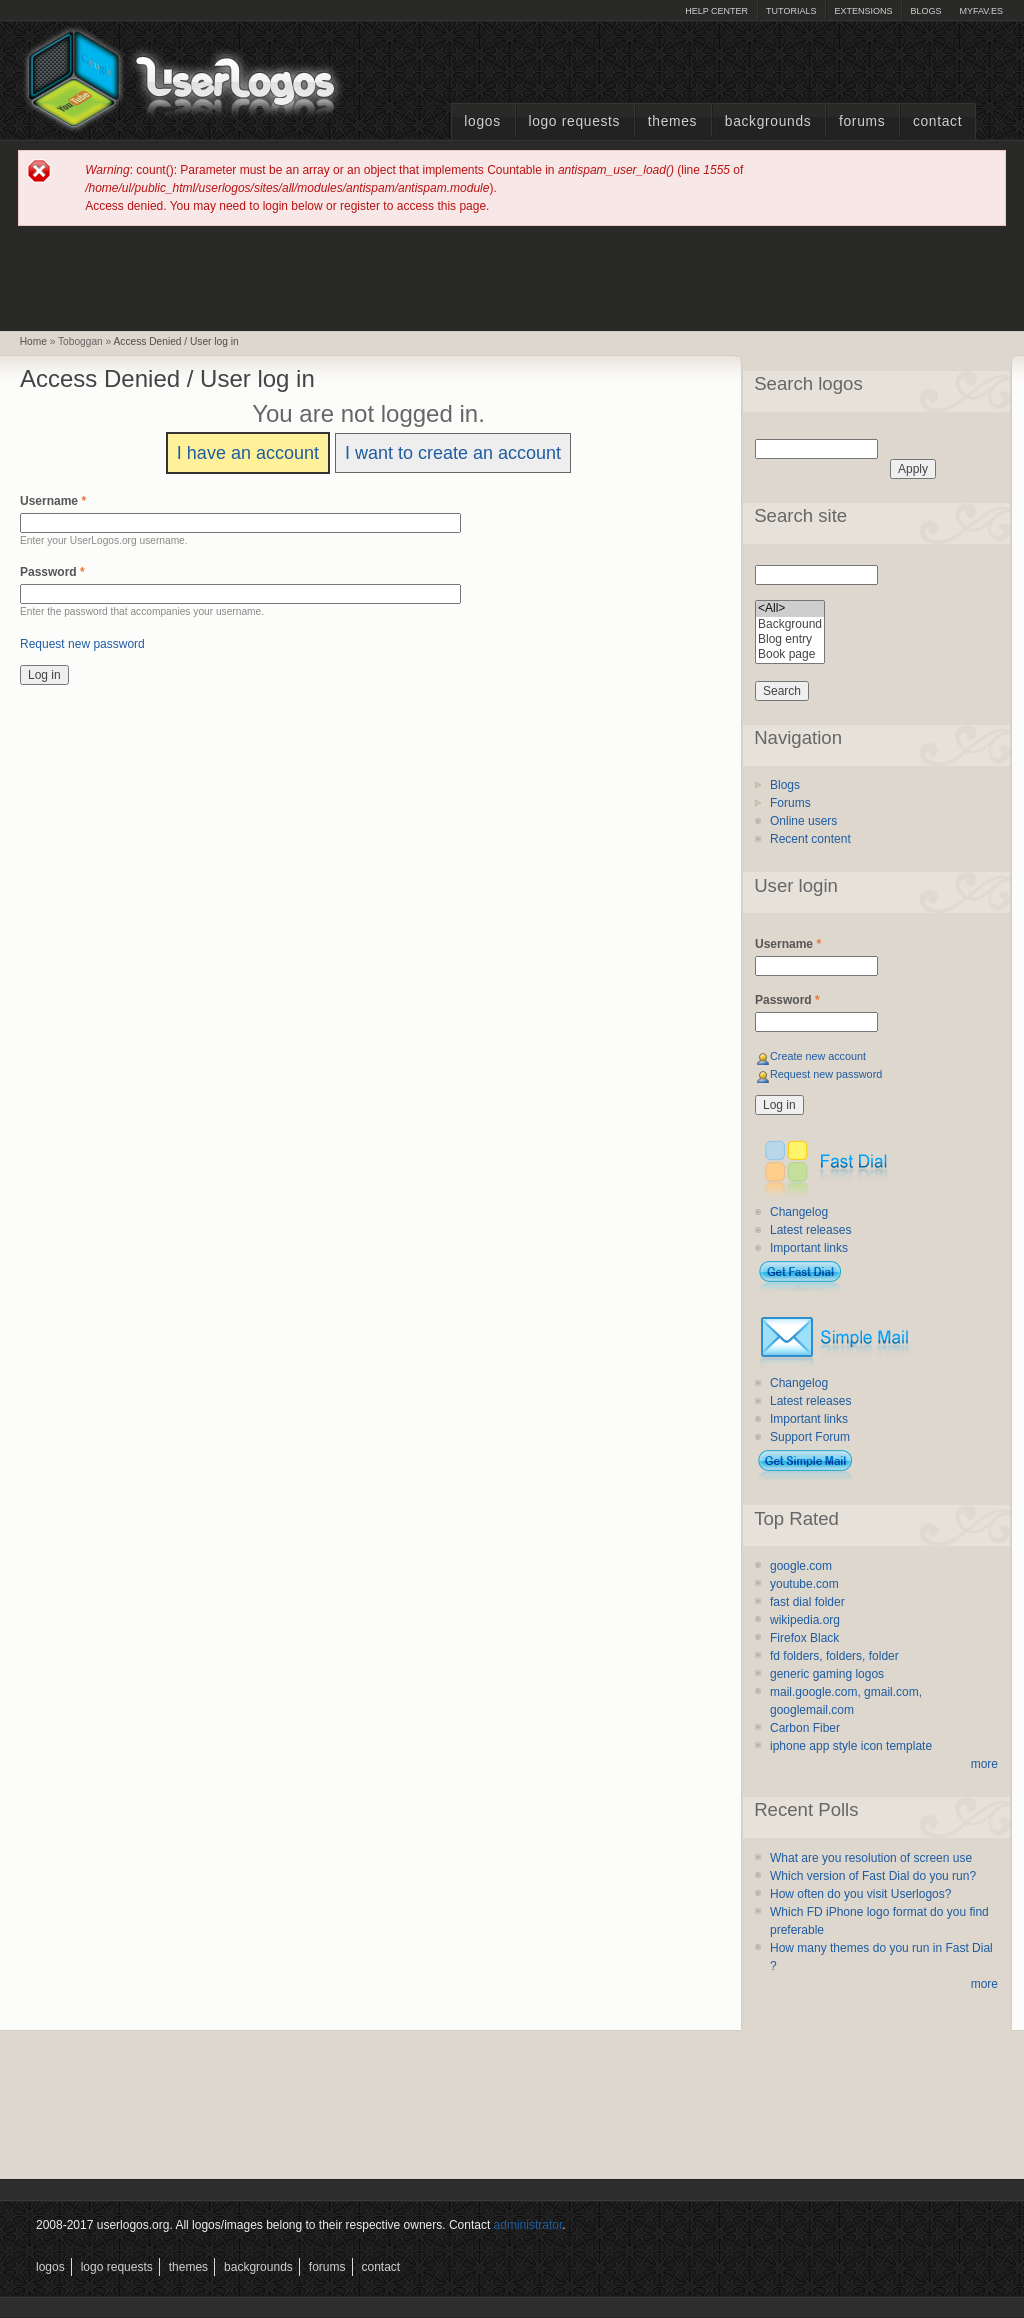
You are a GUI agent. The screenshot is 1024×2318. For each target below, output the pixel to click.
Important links (809, 1248)
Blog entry (790, 639)
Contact (937, 121)
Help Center (716, 11)
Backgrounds (768, 121)
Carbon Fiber (805, 1728)
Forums (862, 121)
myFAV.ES (981, 11)
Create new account (818, 1056)
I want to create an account (453, 453)
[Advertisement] (512, 277)
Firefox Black (804, 1638)
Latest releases (810, 1230)
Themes (672, 121)
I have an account (248, 453)
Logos (482, 121)
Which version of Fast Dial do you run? (873, 1876)
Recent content (810, 839)
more (984, 1764)
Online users (803, 821)
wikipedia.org (805, 1620)
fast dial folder (807, 1602)
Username (53, 501)
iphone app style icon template (851, 1746)
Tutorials (791, 11)
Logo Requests (574, 121)
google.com (801, 1566)
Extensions (863, 11)
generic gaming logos (827, 1674)
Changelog (799, 1212)
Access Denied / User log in (176, 341)
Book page (790, 654)
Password (52, 572)
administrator (528, 2225)
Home (33, 341)
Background (790, 624)
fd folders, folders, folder (834, 1656)
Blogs (925, 11)
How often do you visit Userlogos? (860, 1894)
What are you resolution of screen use (871, 1858)
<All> (790, 608)
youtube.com (804, 1584)
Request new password (82, 644)
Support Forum (810, 1437)
